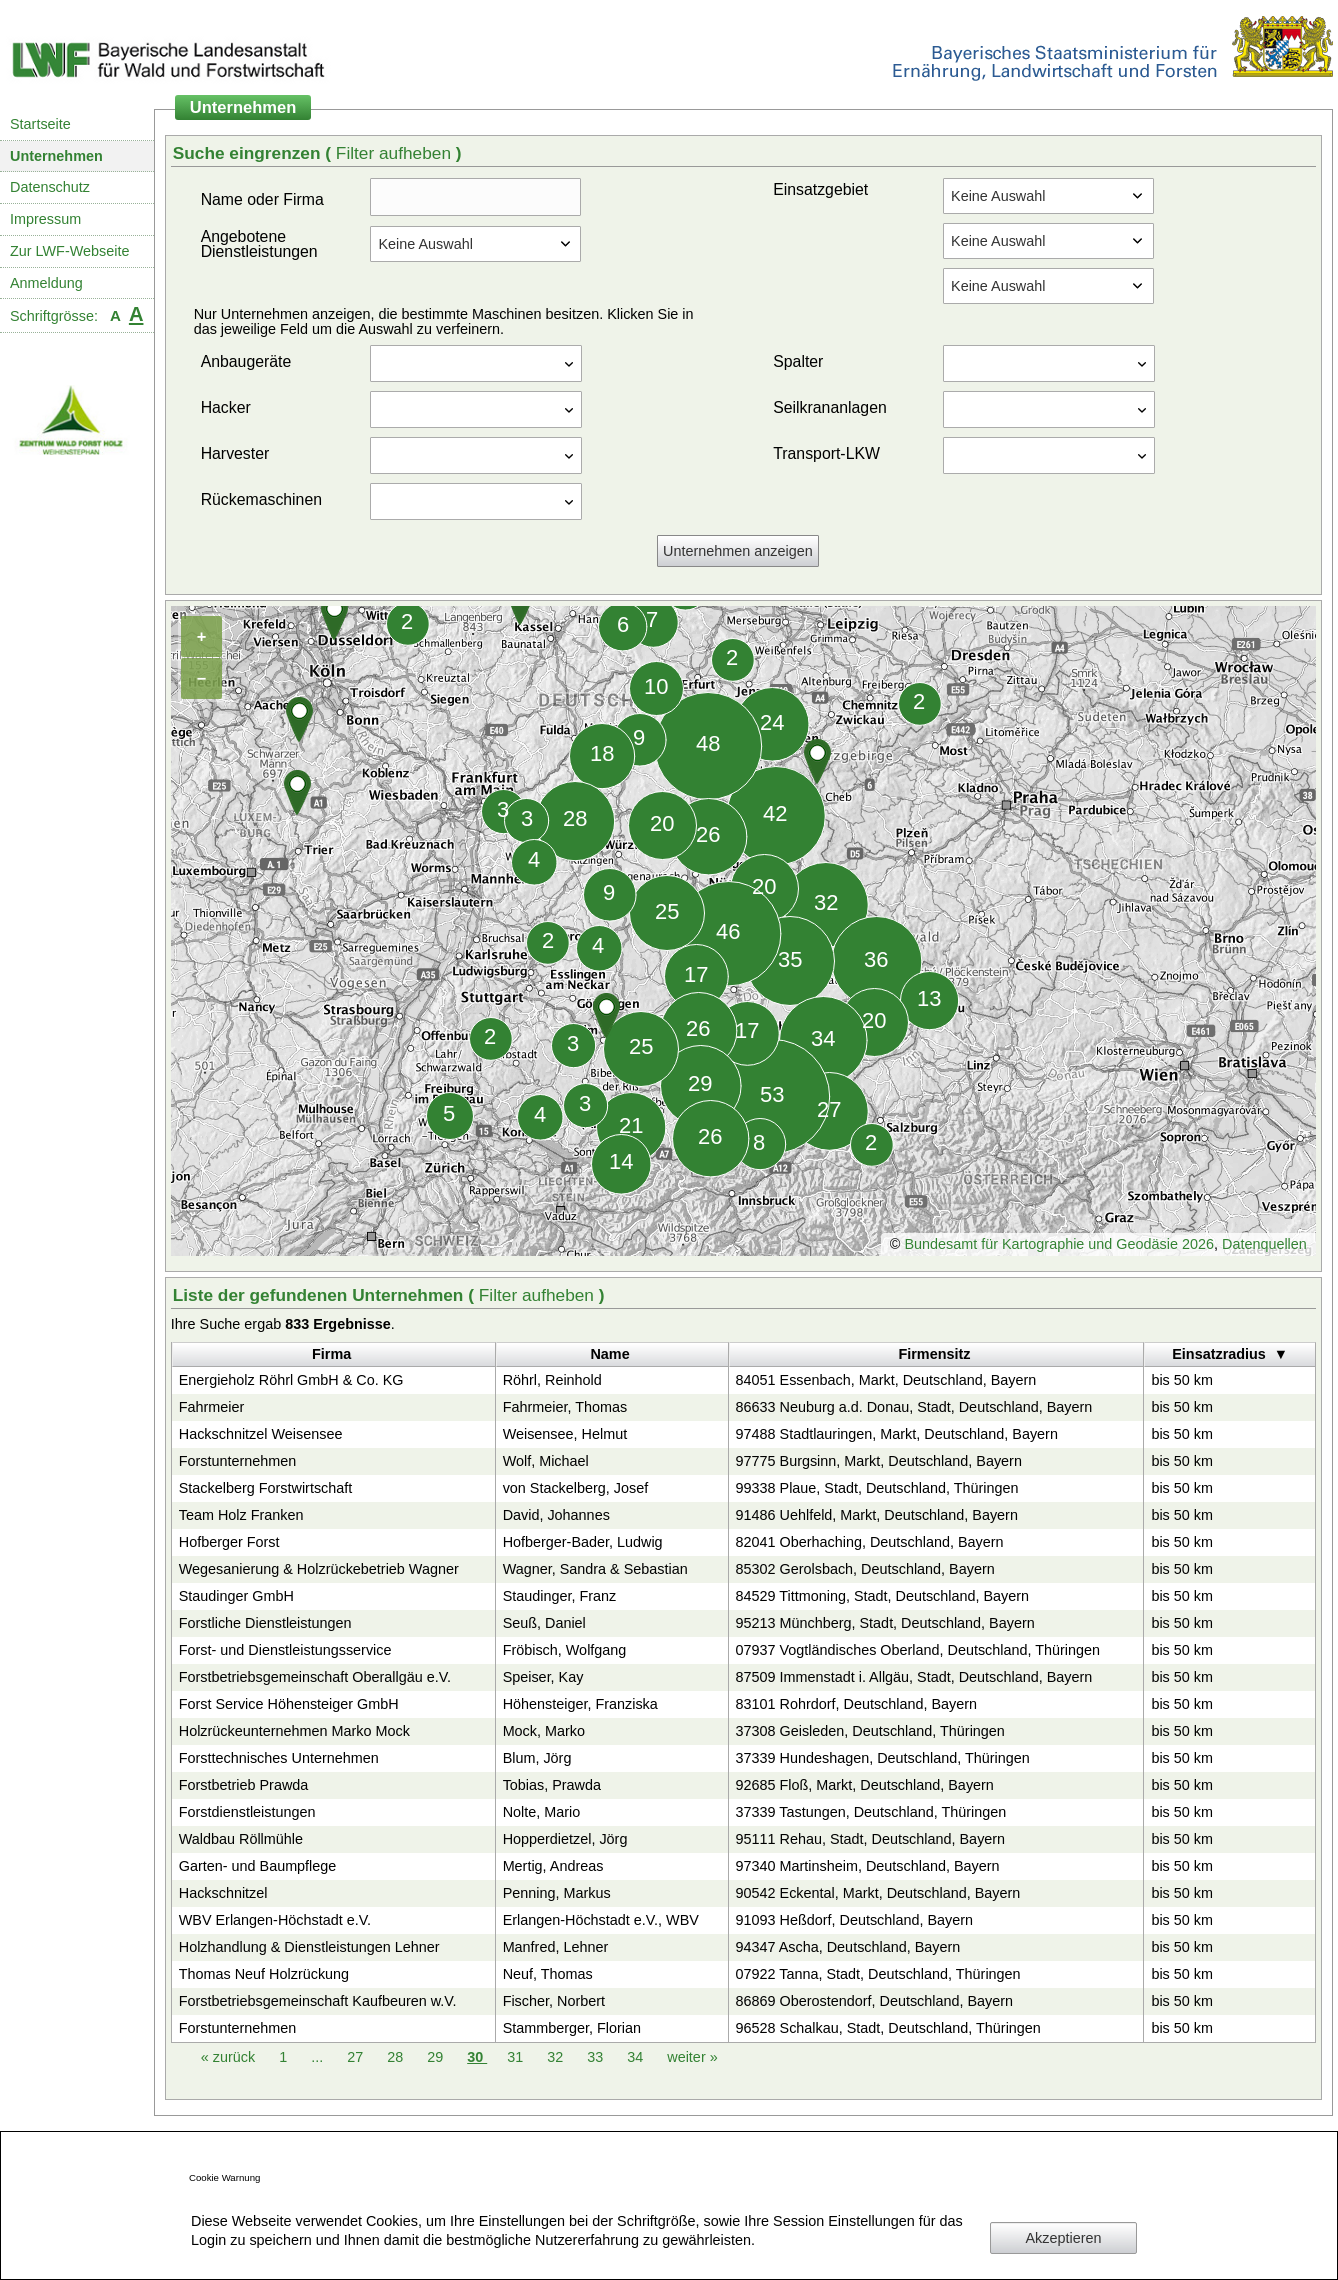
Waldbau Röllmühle (241, 1839)
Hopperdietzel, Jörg (565, 1839)
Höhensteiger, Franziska (580, 1704)
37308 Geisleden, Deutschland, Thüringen (870, 1731)
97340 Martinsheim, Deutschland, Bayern (868, 1866)
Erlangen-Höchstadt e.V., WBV (601, 1920)
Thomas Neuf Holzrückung (264, 1974)
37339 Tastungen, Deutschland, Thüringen (871, 1812)
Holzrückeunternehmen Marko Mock (294, 1731)
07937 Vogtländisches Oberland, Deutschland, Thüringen (918, 1650)
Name (609, 1354)
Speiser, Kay (543, 1677)
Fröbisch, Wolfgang (565, 1650)
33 (597, 2057)
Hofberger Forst (229, 1542)
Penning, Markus (557, 1893)
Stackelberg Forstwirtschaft (266, 1488)
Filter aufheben (396, 153)
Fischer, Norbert (554, 2001)
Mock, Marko (544, 1731)
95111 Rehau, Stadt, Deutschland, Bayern (871, 1839)
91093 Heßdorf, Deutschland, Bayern (855, 1920)
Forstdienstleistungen (247, 1812)
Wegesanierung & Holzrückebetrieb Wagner (319, 1569)
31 (517, 2057)
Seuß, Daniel (544, 1623)
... (317, 2057)
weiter (692, 2057)
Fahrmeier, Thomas (565, 1407)
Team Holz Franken (241, 1515)
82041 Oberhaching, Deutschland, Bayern (870, 1542)
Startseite (40, 124)
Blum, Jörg (537, 1758)
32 (557, 2057)
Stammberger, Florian (572, 2028)
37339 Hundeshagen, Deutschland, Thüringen (883, 1758)
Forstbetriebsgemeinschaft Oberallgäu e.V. (315, 1677)
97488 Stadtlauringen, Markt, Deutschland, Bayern (897, 1434)
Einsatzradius (1219, 1354)
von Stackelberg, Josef (576, 1488)
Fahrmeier (212, 1407)
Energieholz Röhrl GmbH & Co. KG (291, 1380)
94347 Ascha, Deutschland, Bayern (848, 1947)
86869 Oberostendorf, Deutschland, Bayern (875, 2001)
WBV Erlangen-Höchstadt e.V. (275, 1920)
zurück (230, 2057)
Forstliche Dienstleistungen (265, 1623)
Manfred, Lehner (556, 1947)
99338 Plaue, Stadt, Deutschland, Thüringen (877, 1488)
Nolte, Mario (542, 1812)
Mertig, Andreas (553, 1866)
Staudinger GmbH (236, 1596)
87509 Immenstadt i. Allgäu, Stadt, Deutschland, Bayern (914, 1677)
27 (357, 2057)
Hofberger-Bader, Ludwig (583, 1542)
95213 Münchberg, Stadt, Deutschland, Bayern (885, 1623)
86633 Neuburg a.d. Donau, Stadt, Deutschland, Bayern (914, 1407)
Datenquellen (1264, 1244)
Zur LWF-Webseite (69, 251)
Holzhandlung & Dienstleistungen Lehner (309, 1947)
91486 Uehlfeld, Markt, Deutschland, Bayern (877, 1515)
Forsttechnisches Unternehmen (279, 1758)
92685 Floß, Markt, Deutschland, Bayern (865, 1785)
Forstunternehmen (238, 1461)
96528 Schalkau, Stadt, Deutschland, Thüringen (888, 2028)
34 (637, 2057)
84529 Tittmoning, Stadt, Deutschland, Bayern (883, 1596)
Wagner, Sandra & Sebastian (595, 1569)
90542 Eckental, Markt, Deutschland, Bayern (878, 1893)
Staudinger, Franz (560, 1596)
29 (437, 2057)
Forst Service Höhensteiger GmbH (289, 1704)
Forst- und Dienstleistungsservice (285, 1650)
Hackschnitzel (223, 1893)
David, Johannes (556, 1515)
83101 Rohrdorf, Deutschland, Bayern (857, 1704)
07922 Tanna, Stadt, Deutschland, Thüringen (878, 1974)
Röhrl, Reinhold (552, 1380)
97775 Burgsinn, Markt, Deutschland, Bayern (879, 1461)
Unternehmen (56, 156)
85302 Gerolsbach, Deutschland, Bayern (865, 1569)
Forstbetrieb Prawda (244, 1785)
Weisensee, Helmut (565, 1434)
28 (397, 2057)
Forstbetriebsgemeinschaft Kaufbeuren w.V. (318, 2001)
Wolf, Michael (546, 1461)
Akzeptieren (1064, 2238)
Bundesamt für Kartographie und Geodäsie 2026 (1059, 1244)
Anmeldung (46, 283)
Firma (331, 1354)
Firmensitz (934, 1354)
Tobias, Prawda (552, 1785)
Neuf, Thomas (548, 1974)
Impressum (45, 219)
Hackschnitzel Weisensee (261, 1434)
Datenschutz (50, 187)
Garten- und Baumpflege (258, 1866)
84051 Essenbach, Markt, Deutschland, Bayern (886, 1380)
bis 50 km (1182, 1380)
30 (477, 2057)
